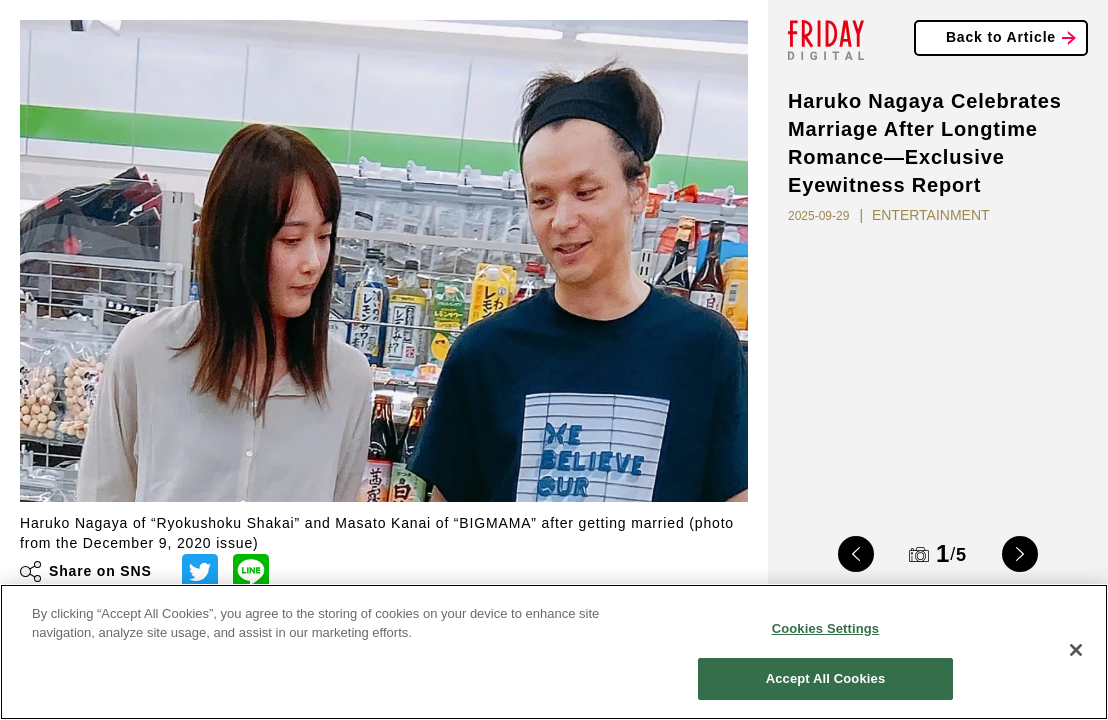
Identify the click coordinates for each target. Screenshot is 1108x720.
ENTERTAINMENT (931, 215)
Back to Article (1001, 37)
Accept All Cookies (826, 678)
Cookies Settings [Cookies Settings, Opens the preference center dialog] (826, 628)
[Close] (1076, 650)
